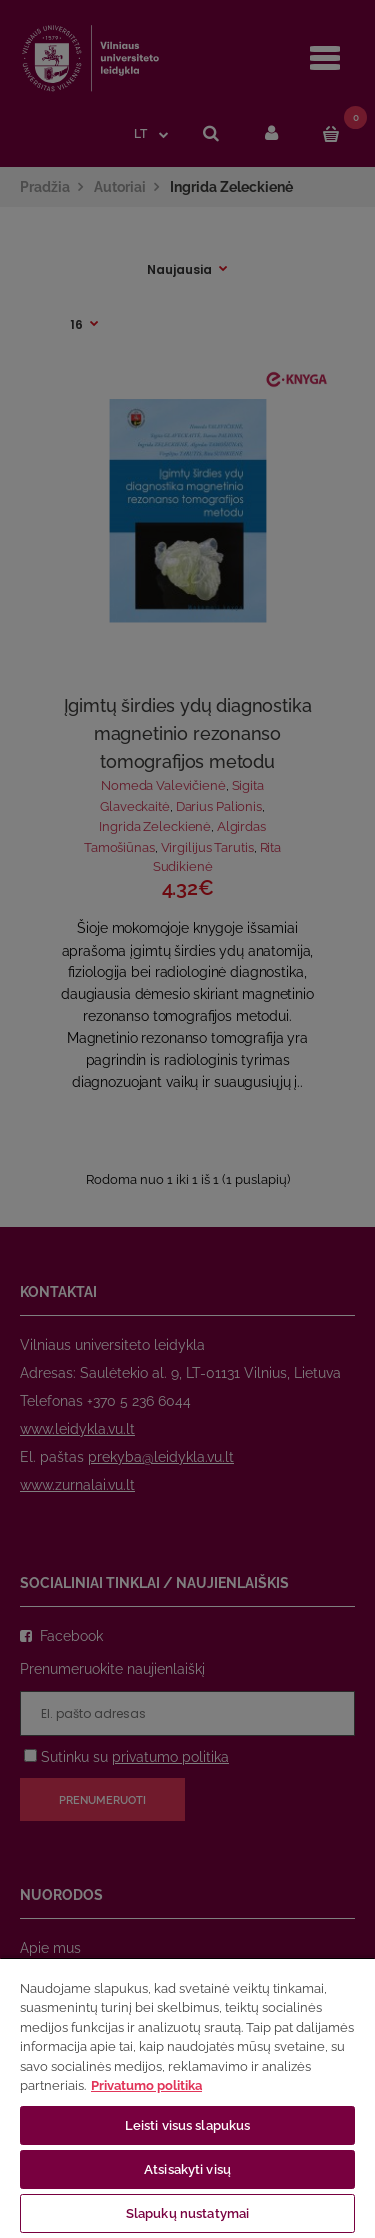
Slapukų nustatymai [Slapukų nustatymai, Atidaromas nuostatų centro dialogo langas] (187, 2213)
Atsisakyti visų (187, 2169)
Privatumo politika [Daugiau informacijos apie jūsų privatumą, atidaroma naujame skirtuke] (146, 2085)
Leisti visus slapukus (188, 2125)
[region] (187, 2097)
